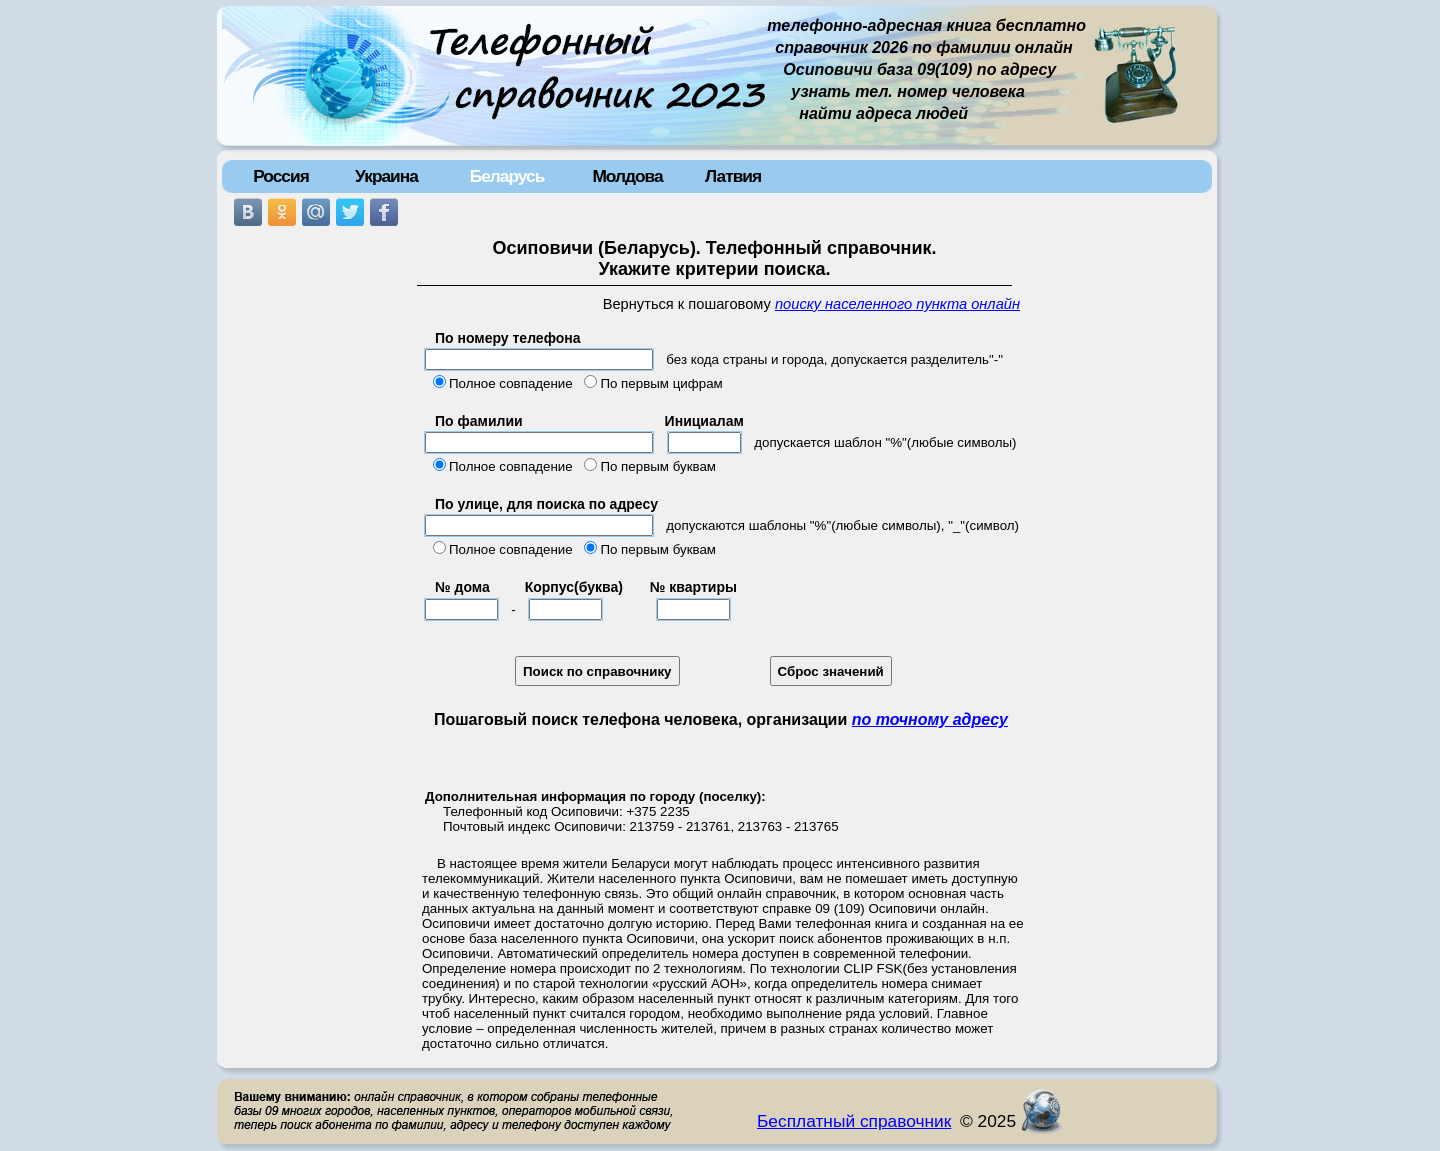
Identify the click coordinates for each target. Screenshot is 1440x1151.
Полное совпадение (511, 383)
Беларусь (507, 176)
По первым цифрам (661, 383)
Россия (281, 176)
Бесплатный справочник (854, 1121)
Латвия (733, 176)
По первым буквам (658, 466)
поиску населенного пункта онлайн (897, 304)
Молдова (627, 176)
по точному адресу (930, 719)
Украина (386, 176)
